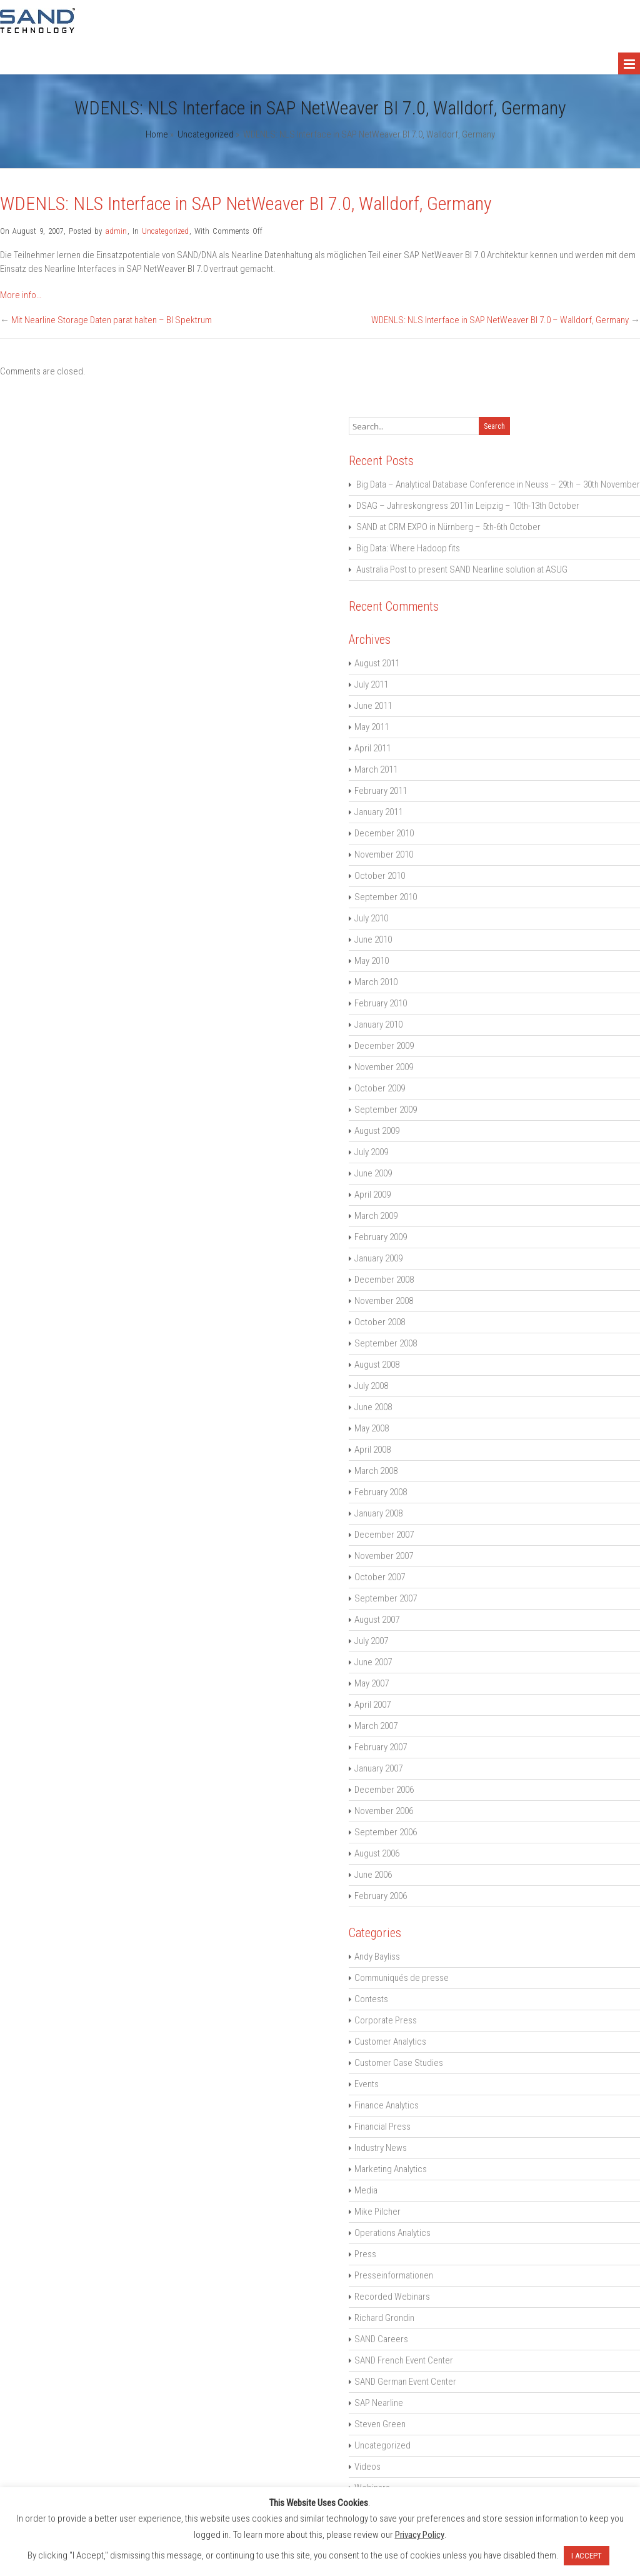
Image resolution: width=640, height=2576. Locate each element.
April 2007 (372, 1704)
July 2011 (371, 684)
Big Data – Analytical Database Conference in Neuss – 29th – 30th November (498, 484)
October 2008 (379, 1322)
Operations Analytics (392, 2232)
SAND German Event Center (405, 2381)
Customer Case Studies (398, 2062)
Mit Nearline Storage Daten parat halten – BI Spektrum (111, 320)
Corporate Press (385, 2020)
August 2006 (376, 1853)
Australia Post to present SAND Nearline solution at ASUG (462, 569)
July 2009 (371, 1152)
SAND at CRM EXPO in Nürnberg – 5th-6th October (448, 527)
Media (366, 2190)
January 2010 (378, 1024)
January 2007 (378, 1768)
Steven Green (380, 2424)
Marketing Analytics (390, 2169)
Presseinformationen (393, 2275)
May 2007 (371, 1683)
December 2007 (384, 1534)
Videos (367, 2466)
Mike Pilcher (377, 2211)
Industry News (380, 2147)
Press (365, 2254)
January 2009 (378, 1258)
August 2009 (376, 1130)
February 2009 (380, 1237)
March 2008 (376, 1470)
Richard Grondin (384, 2317)
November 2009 (383, 1067)
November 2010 (383, 854)
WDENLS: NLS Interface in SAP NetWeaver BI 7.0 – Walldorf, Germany (500, 320)
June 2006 (373, 1874)
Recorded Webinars (392, 2296)
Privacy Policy (419, 2534)
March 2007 (376, 1726)
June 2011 (373, 705)
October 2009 (379, 1088)
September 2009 (385, 1109)
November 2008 (383, 1300)
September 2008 (385, 1343)
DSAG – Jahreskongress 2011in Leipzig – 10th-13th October (467, 505)
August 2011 (376, 663)
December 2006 (384, 1789)
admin (116, 231)
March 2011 (376, 769)
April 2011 (372, 748)
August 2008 (376, 1364)
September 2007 (385, 1598)
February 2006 (380, 1896)
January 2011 (378, 812)
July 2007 (371, 1640)
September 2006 (385, 1832)
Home (157, 134)
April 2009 (372, 1194)
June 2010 (373, 939)
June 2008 (373, 1407)
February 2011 (380, 790)
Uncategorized (206, 134)
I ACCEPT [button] (586, 2555)
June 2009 (373, 1173)
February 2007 (380, 1747)
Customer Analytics (390, 2041)
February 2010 (380, 1003)
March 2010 (376, 982)
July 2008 (371, 1385)
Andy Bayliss (377, 1956)
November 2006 (383, 1811)
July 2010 (371, 918)
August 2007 (376, 1619)
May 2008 (371, 1428)
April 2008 (372, 1449)
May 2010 (371, 960)
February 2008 (380, 1492)
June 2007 (373, 1662)
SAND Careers (381, 2339)
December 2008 (384, 1279)
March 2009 (376, 1215)
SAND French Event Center (403, 2360)
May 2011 (371, 727)
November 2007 (383, 1555)
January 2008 (378, 1513)
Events (366, 2084)
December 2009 (384, 1045)
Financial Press (382, 2126)
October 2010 (379, 875)
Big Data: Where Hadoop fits (408, 548)
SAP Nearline (378, 2402)
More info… (20, 295)
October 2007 (379, 1577)
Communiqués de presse (401, 1977)
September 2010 (385, 897)
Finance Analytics (386, 2105)
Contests (371, 1999)
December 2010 (384, 833)
